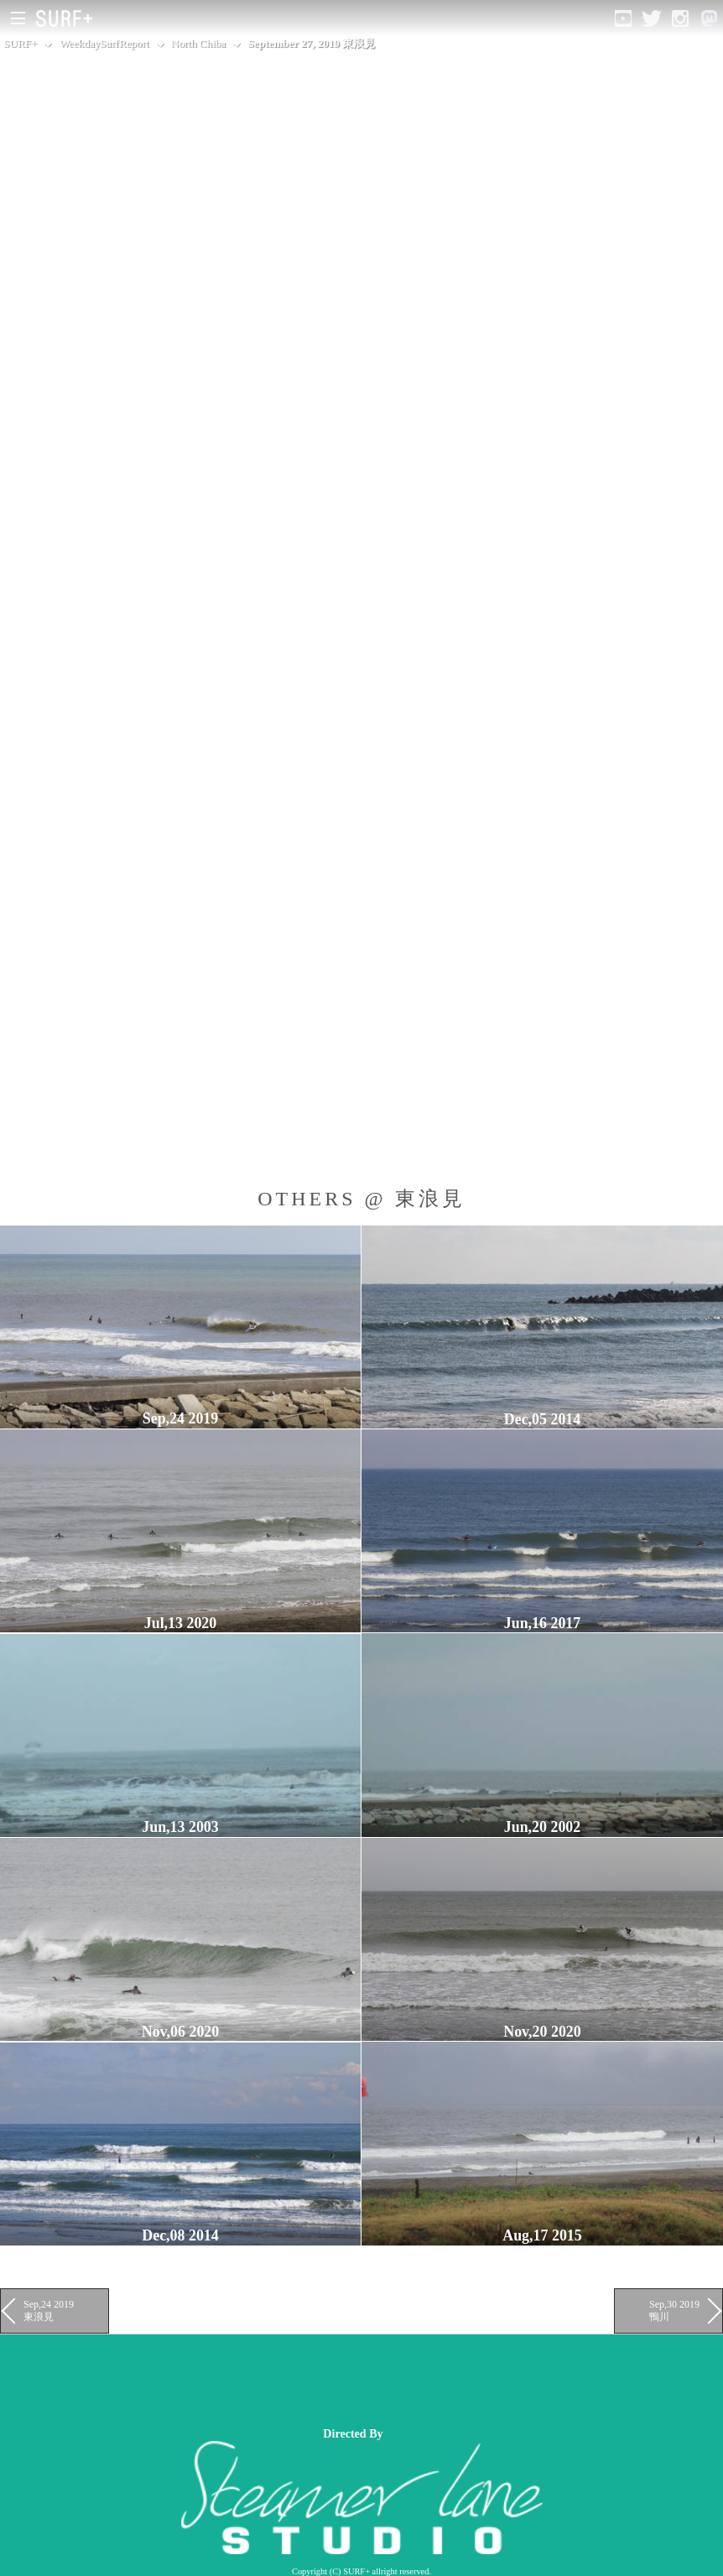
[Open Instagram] (680, 18)
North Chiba (198, 43)
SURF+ (20, 43)
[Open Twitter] (652, 18)
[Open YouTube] (623, 18)
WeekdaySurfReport (104, 43)
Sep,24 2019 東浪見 (48, 2310)
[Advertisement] (305, 2380)
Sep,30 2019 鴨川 (674, 2310)
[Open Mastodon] (709, 18)
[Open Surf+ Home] (68, 18)
